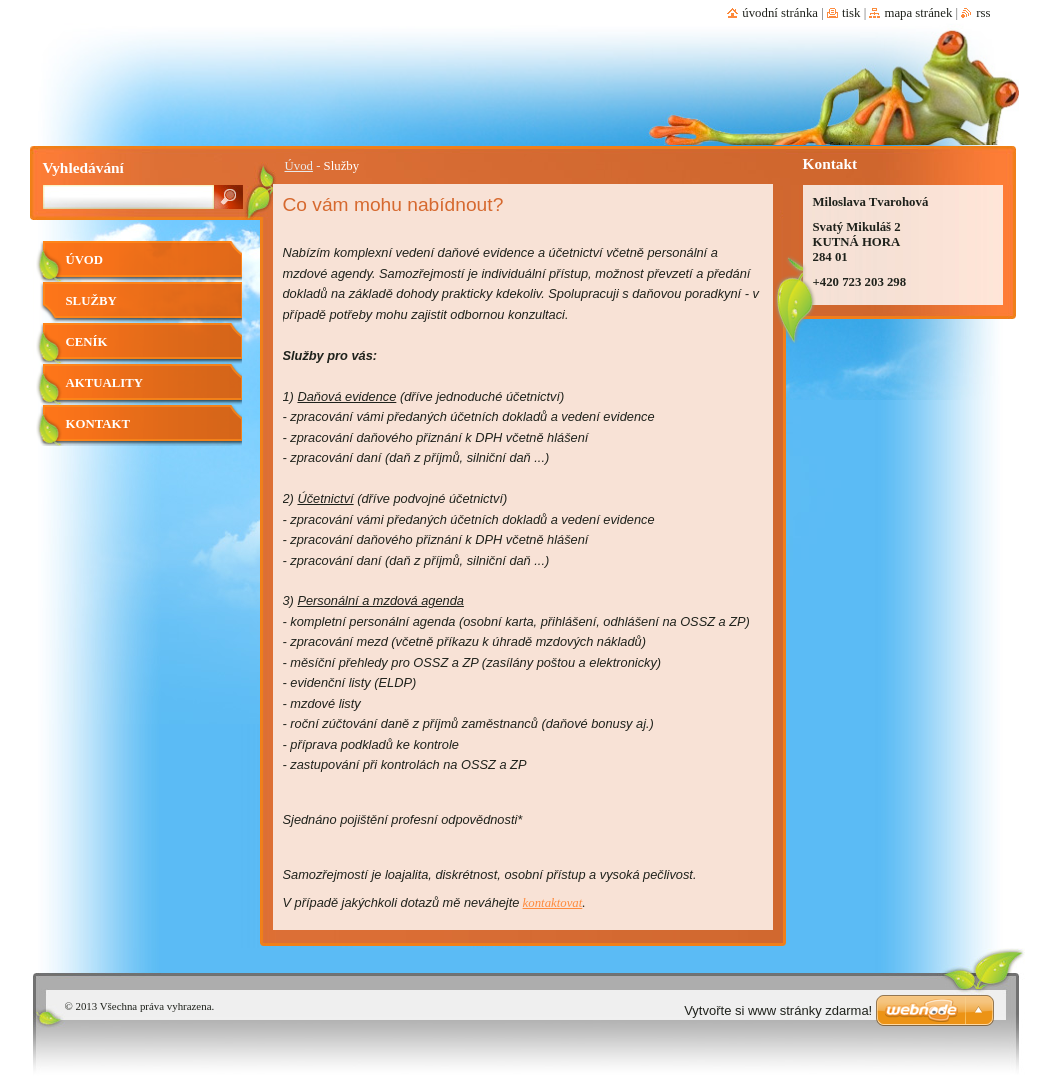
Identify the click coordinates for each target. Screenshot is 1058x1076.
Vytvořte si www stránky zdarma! (778, 1010)
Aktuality (105, 383)
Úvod (299, 166)
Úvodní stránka (780, 13)
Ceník (87, 342)
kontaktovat (553, 903)
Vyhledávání (83, 167)
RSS (983, 13)
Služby (91, 301)
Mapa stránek (918, 13)
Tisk (851, 13)
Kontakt (98, 424)
